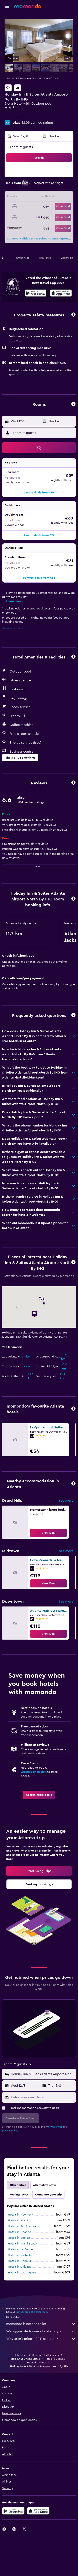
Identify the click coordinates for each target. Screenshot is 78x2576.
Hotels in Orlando (19, 2232)
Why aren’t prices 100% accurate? (41, 2338)
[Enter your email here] (42, 2097)
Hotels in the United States (24, 2359)
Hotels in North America (45, 2355)
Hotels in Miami (18, 2220)
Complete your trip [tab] (48, 2194)
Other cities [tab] (18, 2185)
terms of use (55, 2127)
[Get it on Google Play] (36, 293)
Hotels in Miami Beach (22, 2243)
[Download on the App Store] (61, 293)
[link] (48, 1533)
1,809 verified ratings (37, 122)
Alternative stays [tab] (44, 2185)
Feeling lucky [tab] (19, 2194)
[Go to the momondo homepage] (27, 6)
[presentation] (61, 293)
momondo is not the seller (41, 2323)
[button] (7, 6)
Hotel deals (20, 2355)
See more (66, 1500)
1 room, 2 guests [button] (20, 147)
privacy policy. (10, 2130)
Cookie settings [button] (12, 628)
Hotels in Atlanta (36, 2362)
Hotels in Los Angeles (22, 2272)
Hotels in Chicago (20, 2266)
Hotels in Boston (19, 2237)
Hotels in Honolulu (20, 2261)
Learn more (14, 601)
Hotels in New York (20, 2214)
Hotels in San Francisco (23, 2226)
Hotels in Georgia (55, 2359)
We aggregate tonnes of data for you (41, 2331)
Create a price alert (33, 1771)
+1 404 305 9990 (17, 117)
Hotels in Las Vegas (20, 2249)
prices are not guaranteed (32, 2312)
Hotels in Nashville (20, 2255)
